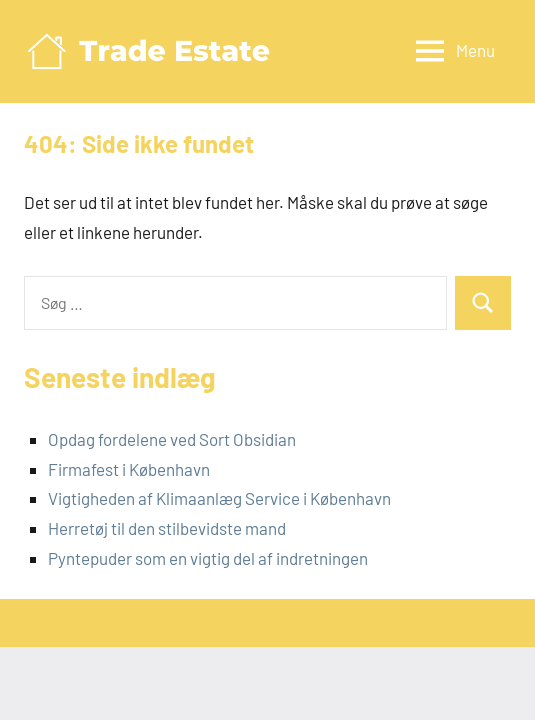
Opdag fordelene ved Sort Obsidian (172, 439)
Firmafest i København (129, 469)
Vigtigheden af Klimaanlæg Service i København (219, 498)
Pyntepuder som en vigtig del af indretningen (208, 558)
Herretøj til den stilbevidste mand (167, 528)
